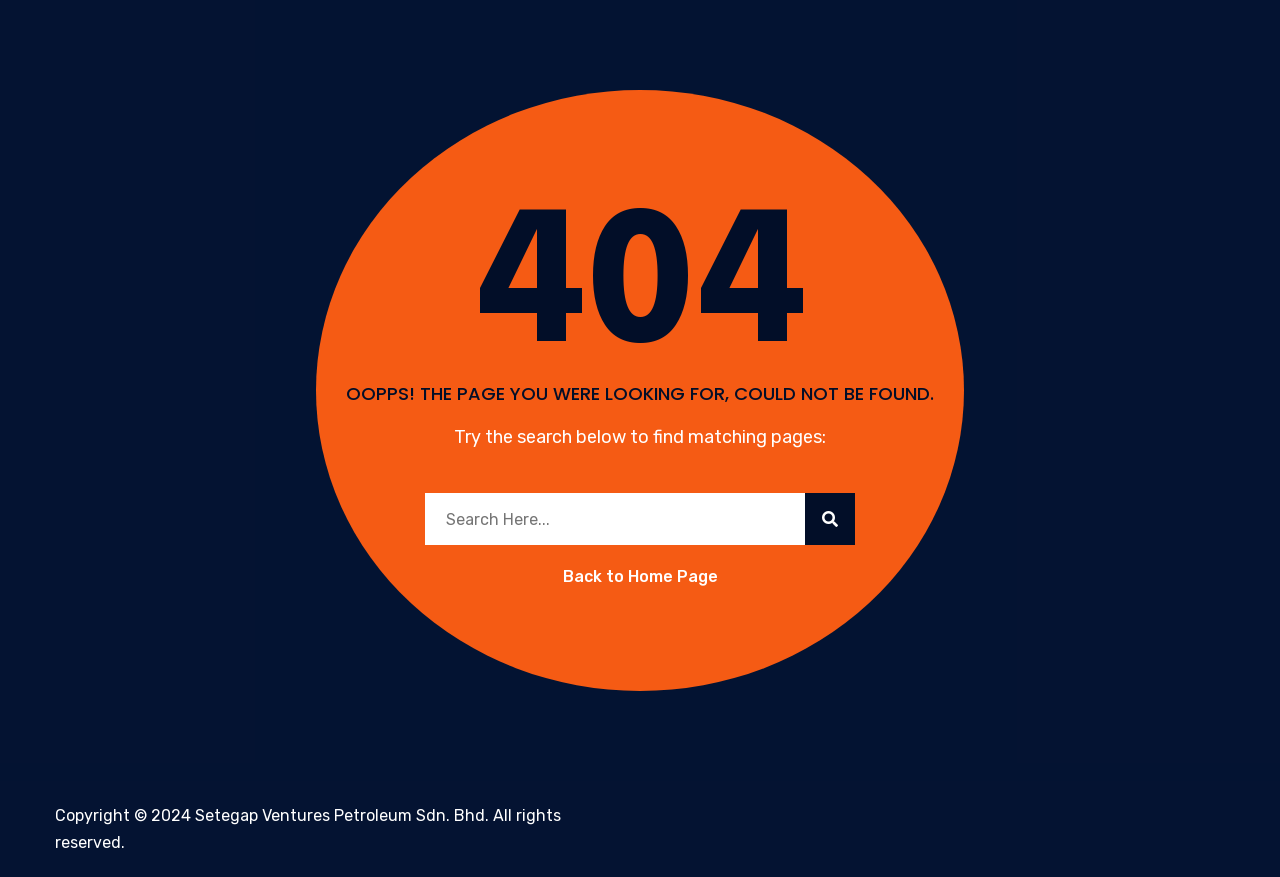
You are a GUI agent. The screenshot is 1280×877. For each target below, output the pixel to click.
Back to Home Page (640, 576)
